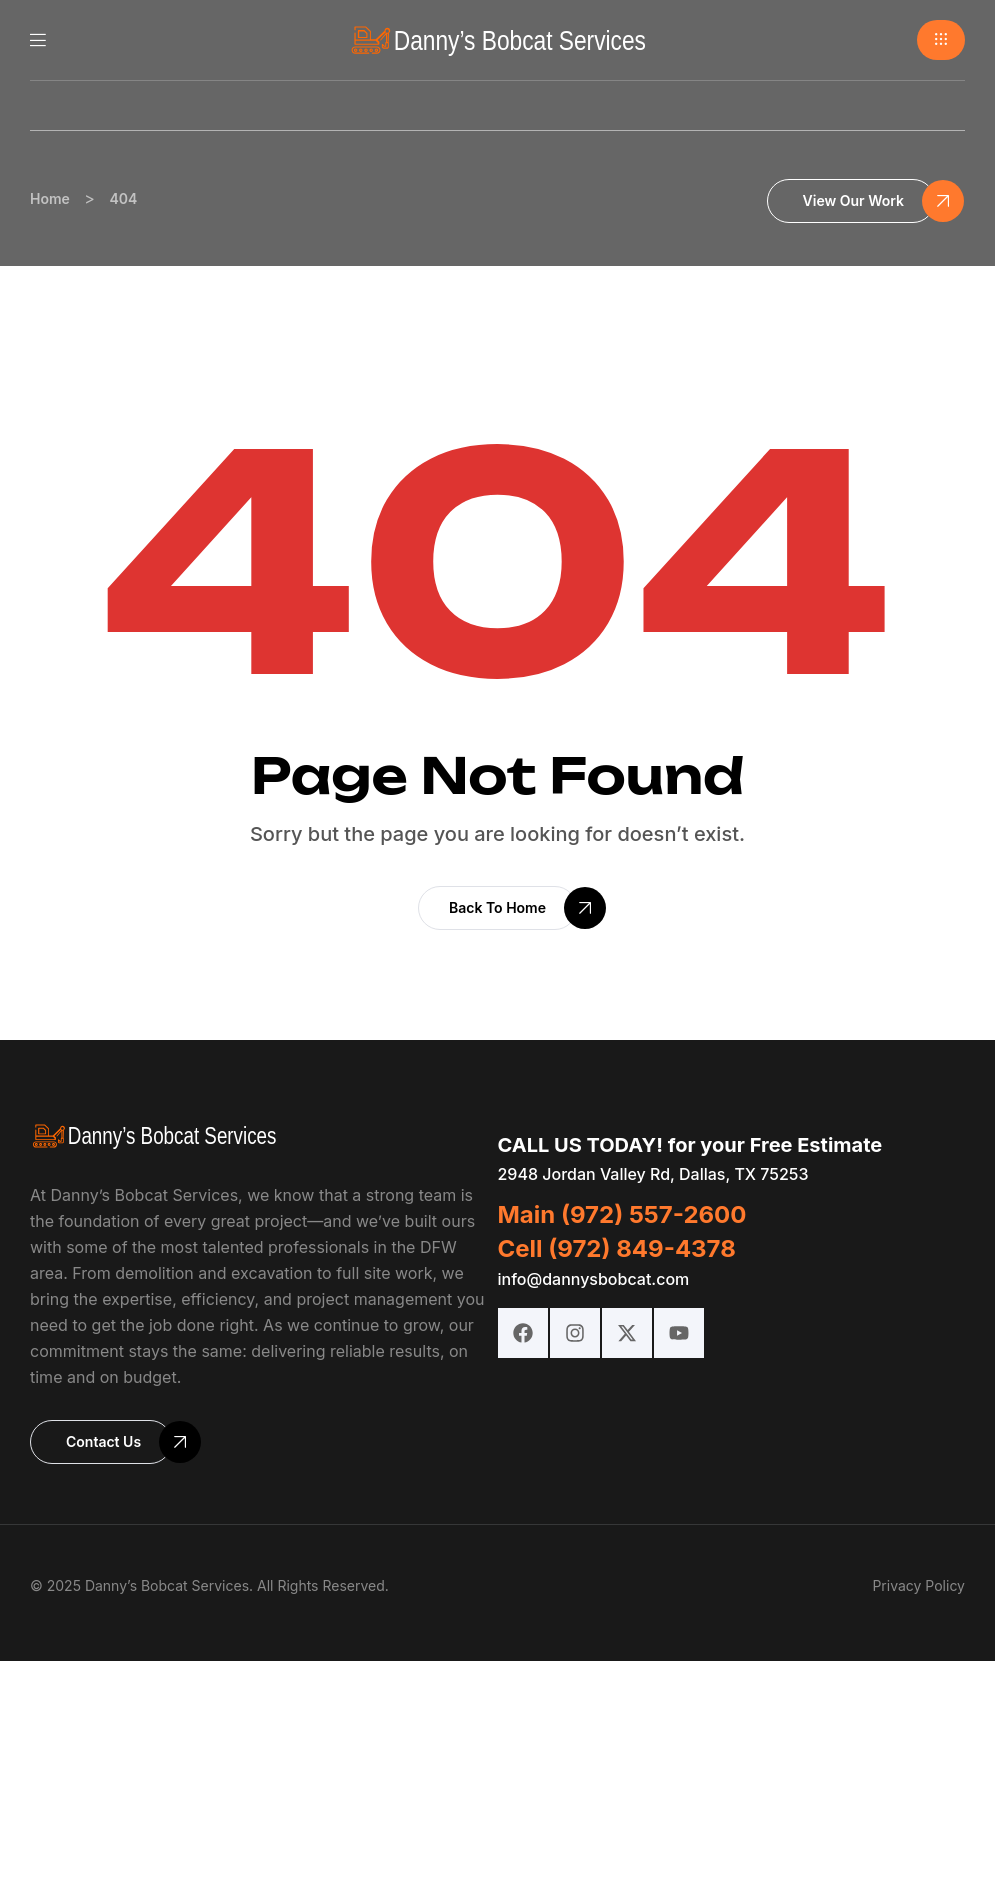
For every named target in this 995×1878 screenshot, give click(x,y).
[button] (941, 40)
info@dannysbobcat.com (594, 1279)
